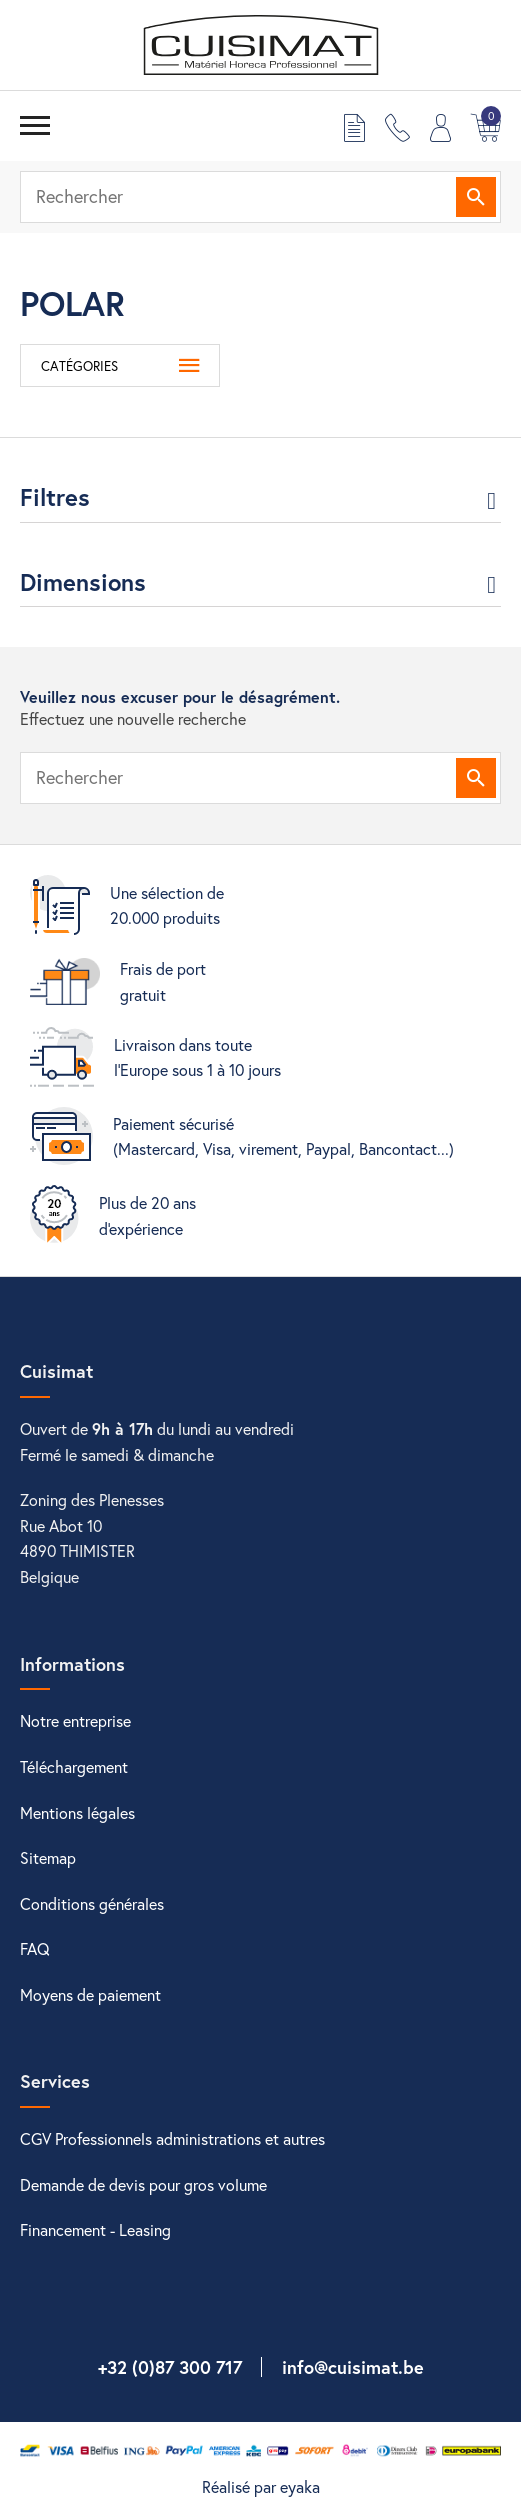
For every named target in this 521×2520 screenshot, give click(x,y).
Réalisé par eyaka (261, 2486)
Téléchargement (74, 1766)
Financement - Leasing (95, 2229)
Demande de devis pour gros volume (143, 2184)
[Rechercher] (260, 197)
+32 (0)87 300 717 (170, 2367)
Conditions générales (92, 1903)
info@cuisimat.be (353, 2367)
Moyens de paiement (90, 1994)
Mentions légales (77, 1812)
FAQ (35, 1948)
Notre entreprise (75, 1720)
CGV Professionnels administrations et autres (172, 2138)
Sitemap (48, 1857)
